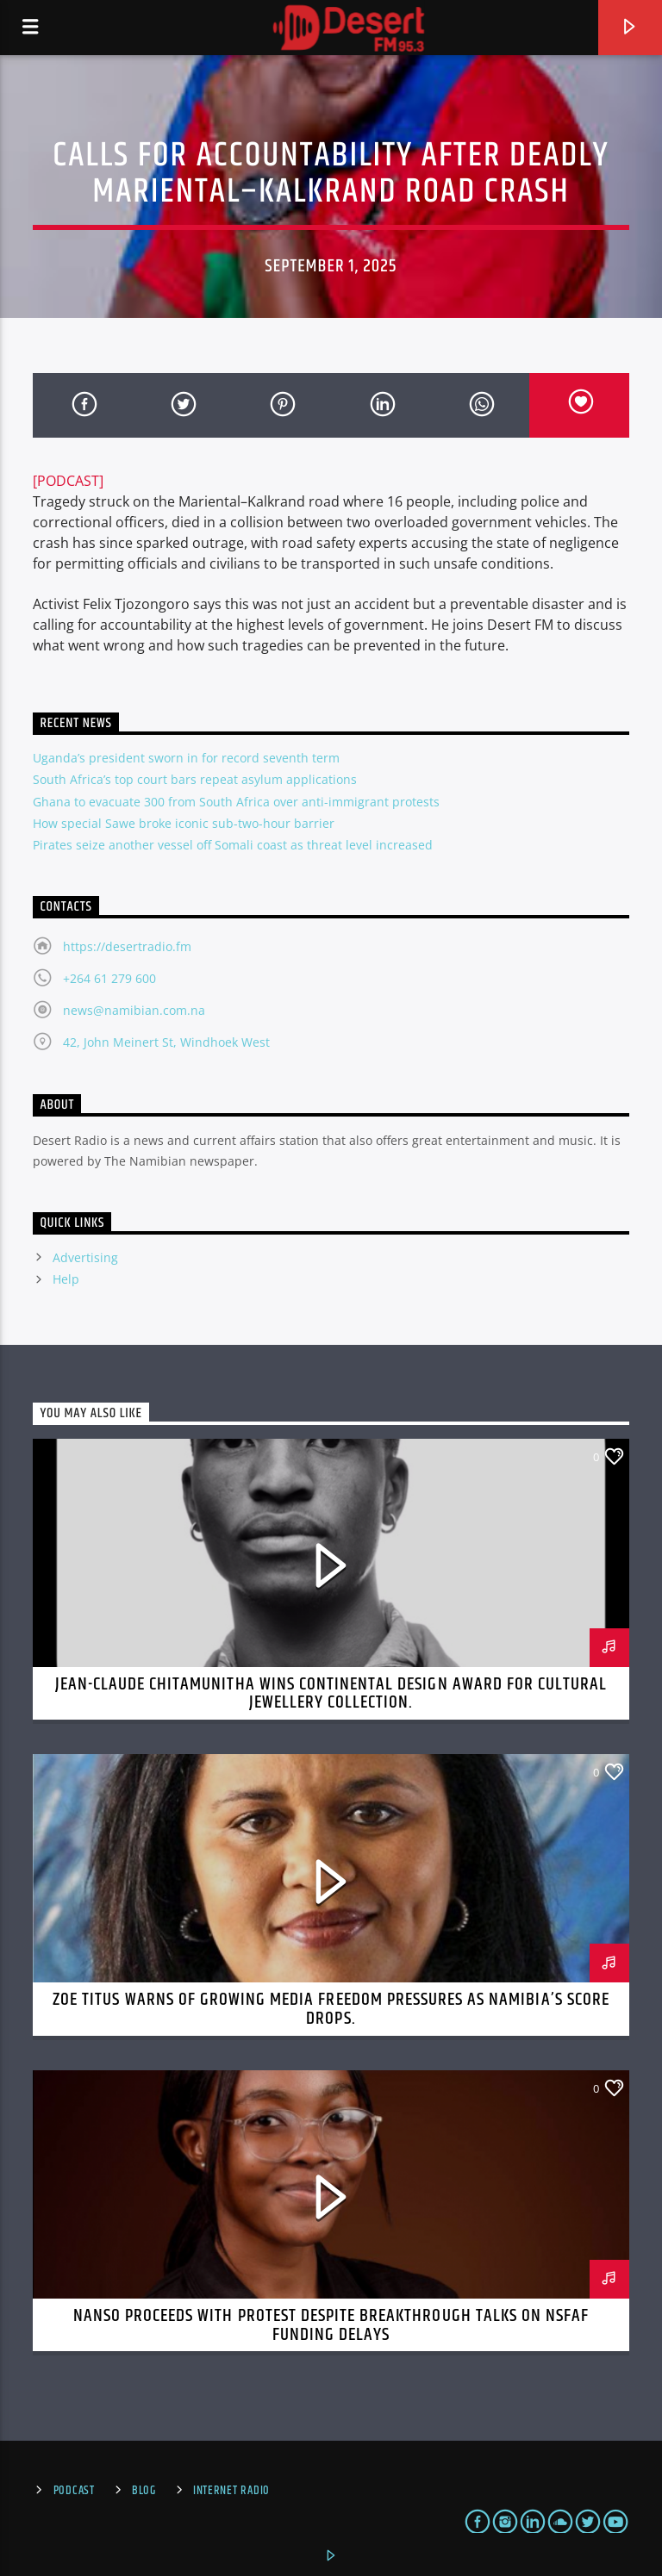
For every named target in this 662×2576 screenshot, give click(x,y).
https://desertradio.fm (127, 946)
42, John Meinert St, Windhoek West (166, 1042)
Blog (144, 2490)
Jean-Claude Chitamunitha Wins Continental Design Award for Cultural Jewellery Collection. (331, 1694)
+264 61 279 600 (109, 978)
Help (66, 1279)
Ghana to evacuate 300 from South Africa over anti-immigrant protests (236, 801)
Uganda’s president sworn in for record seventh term (186, 758)
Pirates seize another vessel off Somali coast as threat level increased (233, 845)
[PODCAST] (68, 480)
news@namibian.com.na (134, 1010)
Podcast (74, 2490)
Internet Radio (231, 2490)
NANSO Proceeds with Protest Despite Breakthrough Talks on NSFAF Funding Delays (331, 2325)
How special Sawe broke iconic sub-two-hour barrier (183, 823)
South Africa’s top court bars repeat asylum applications (195, 779)
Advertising (85, 1257)
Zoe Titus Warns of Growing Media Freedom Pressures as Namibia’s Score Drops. (331, 2009)
